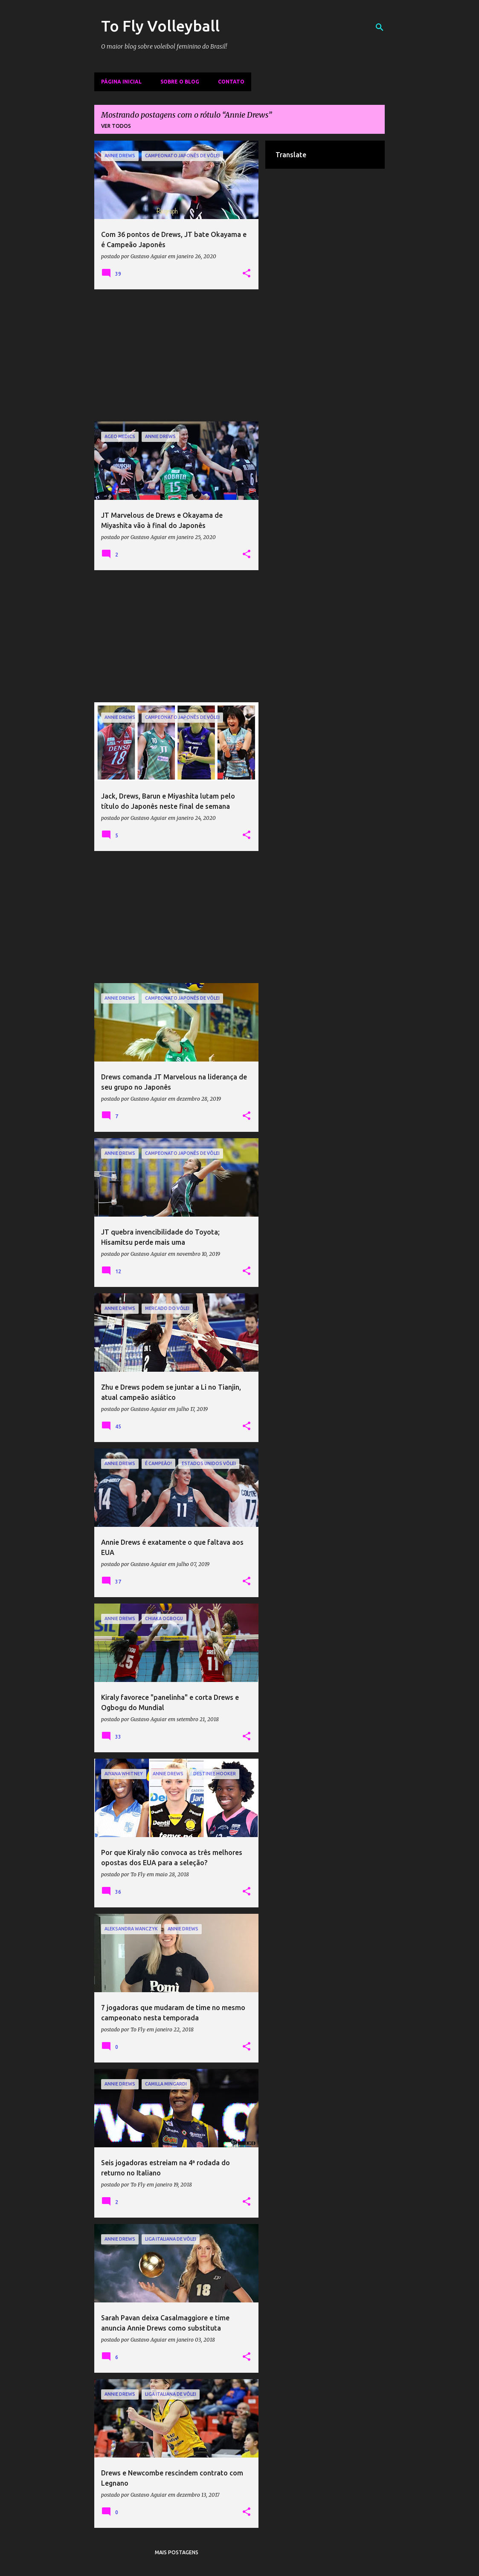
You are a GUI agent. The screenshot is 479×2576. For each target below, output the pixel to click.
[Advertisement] (176, 355)
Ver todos (116, 126)
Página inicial (121, 81)
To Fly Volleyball (160, 26)
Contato (231, 81)
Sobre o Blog (179, 81)
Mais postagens (176, 2552)
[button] (246, 273)
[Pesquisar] (379, 27)
